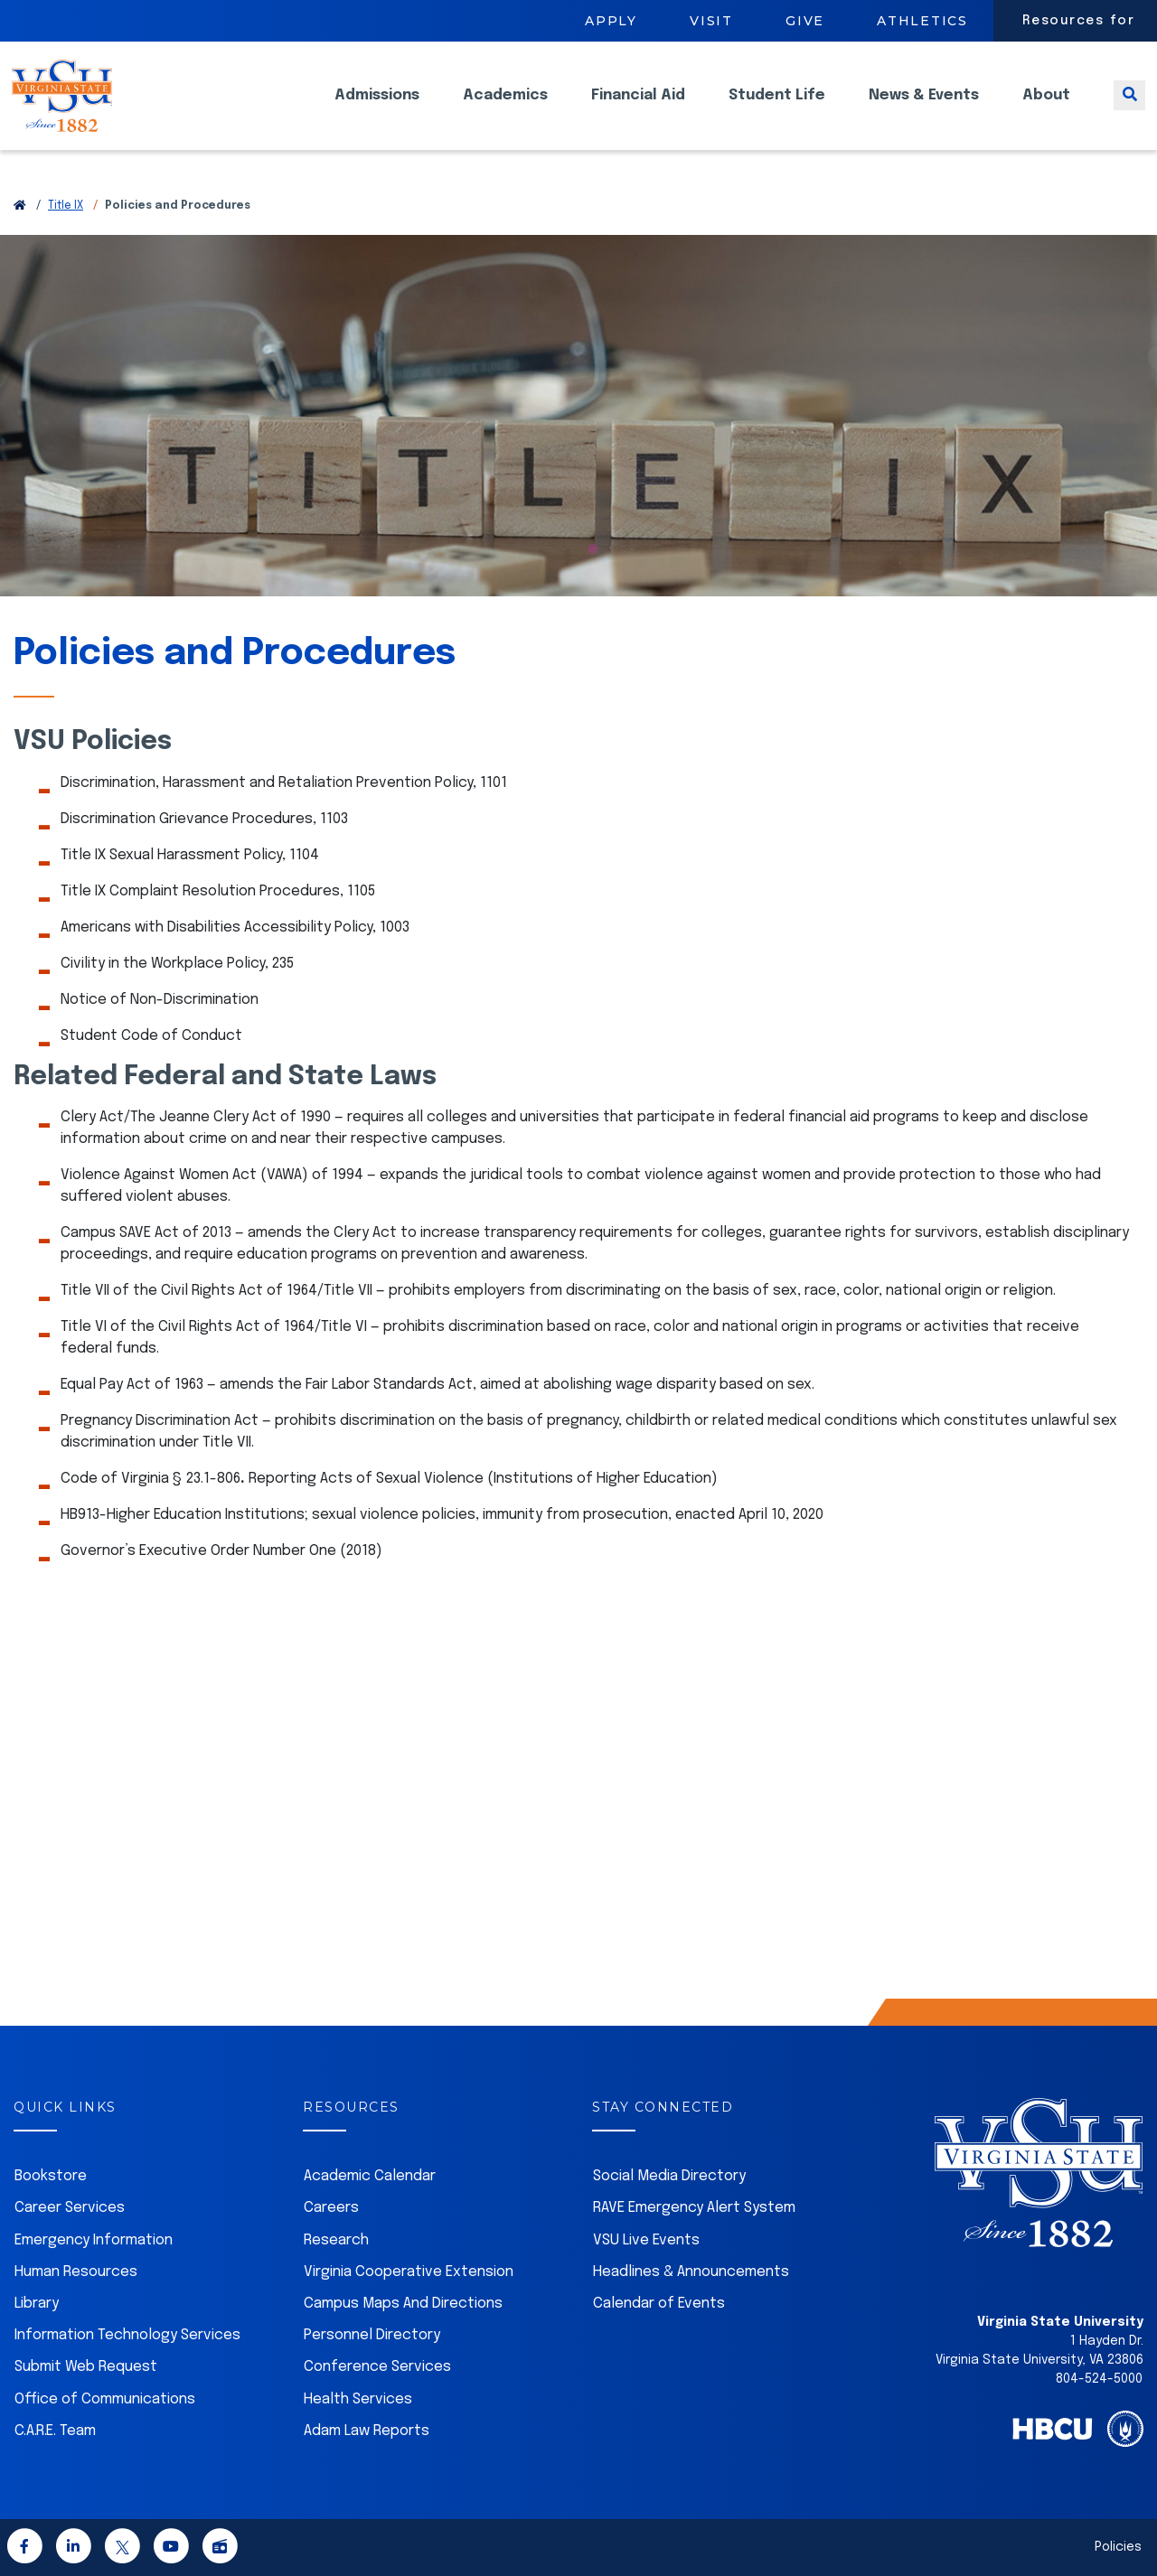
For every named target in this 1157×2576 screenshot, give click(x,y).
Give (804, 21)
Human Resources (75, 2272)
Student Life (777, 109)
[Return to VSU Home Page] (20, 206)
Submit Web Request (85, 2367)
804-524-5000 (1099, 2379)
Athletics (922, 21)
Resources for (1078, 20)
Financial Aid (638, 109)
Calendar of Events (659, 2303)
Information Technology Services (127, 2335)
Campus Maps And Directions (403, 2303)
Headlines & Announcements (691, 2272)
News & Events (924, 109)
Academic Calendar (370, 2176)
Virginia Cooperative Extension (408, 2272)
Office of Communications (104, 2399)
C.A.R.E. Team (55, 2431)
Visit (711, 21)
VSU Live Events (646, 2240)
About (1046, 109)
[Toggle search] (1129, 109)
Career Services (69, 2207)
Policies (1118, 2547)
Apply (611, 21)
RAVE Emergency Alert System (694, 2207)
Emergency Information (93, 2240)
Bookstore (50, 2176)
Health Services (358, 2399)
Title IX (65, 206)
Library (36, 2303)
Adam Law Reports (366, 2431)
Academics (505, 109)
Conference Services (377, 2367)
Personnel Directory (372, 2335)
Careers (331, 2207)
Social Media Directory (669, 2176)
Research (336, 2240)
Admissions (376, 109)
